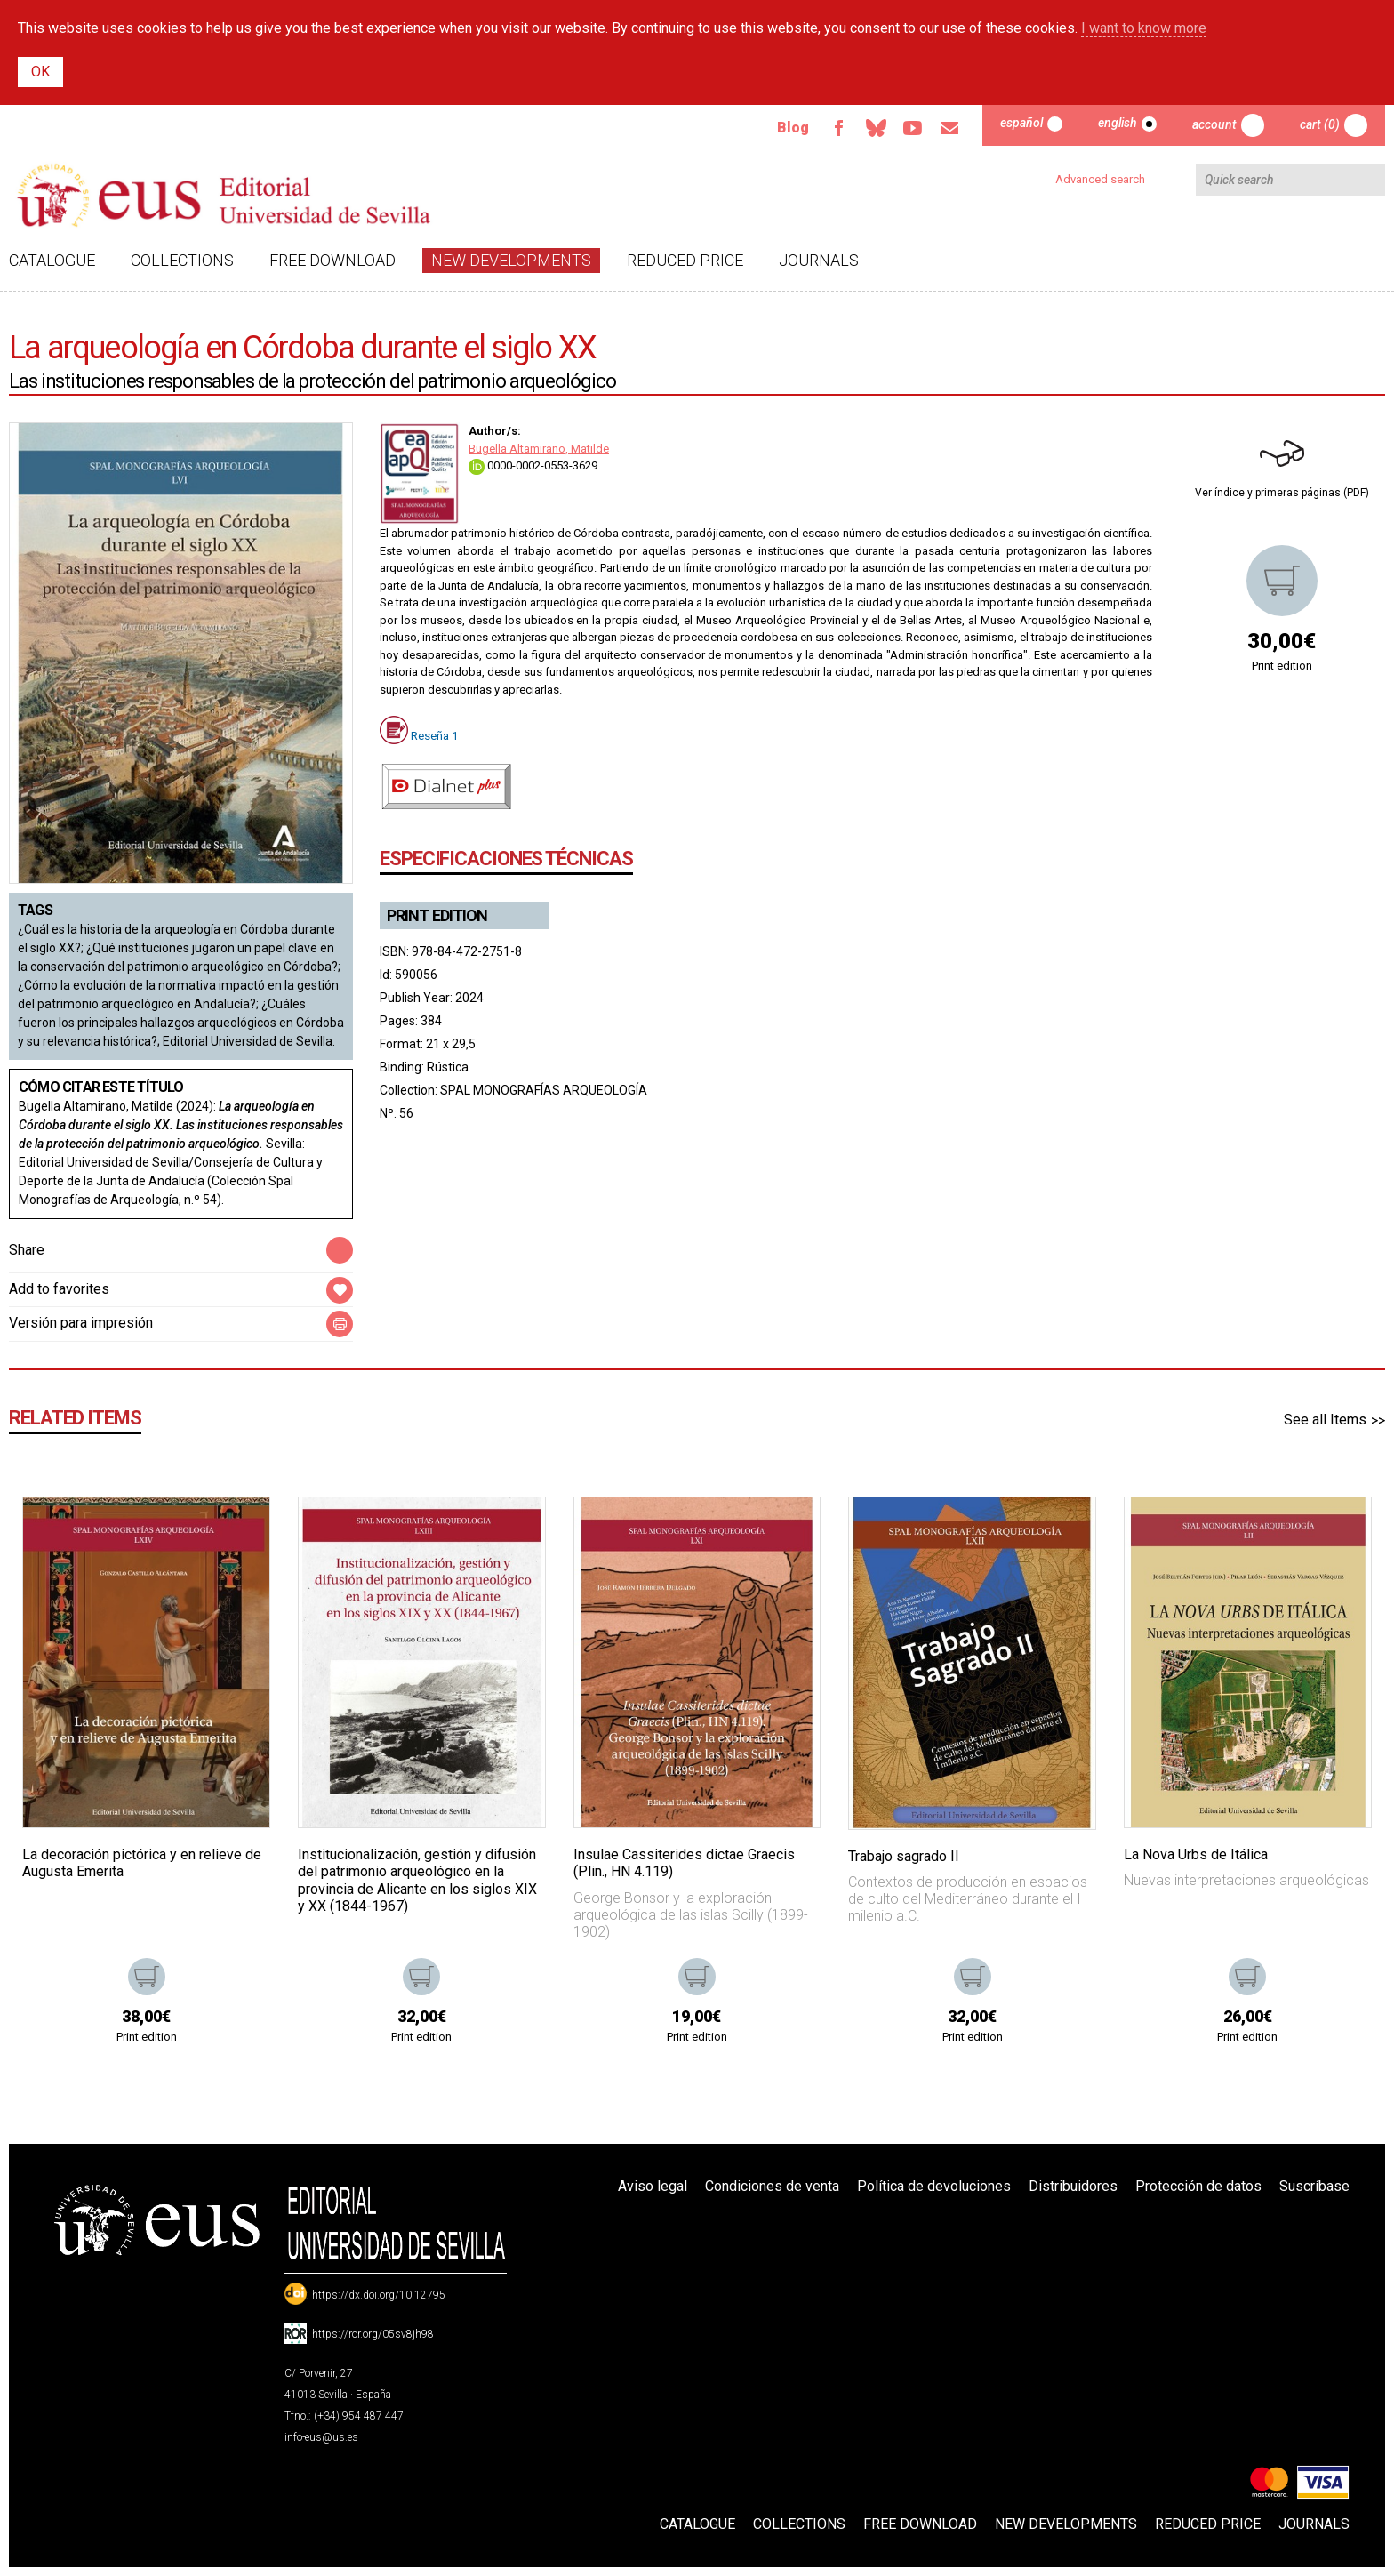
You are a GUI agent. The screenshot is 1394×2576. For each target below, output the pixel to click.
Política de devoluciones (934, 2186)
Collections (182, 260)
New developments (511, 260)
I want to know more (1143, 28)
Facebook (838, 128)
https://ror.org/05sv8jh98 (373, 2334)
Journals (819, 260)
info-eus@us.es (321, 2437)
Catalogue (52, 260)
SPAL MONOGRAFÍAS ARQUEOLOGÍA (543, 1090)
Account (1214, 124)
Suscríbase (1314, 2186)
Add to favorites (59, 1288)
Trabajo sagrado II (903, 1856)
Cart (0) (1320, 124)
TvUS (913, 128)
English (1117, 123)
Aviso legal (652, 2186)
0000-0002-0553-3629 (533, 465)
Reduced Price (685, 260)
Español (1021, 123)
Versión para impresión (81, 1322)
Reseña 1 (434, 735)
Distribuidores (1073, 2186)
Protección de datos (1198, 2186)
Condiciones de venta (772, 2186)
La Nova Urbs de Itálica (1196, 1854)
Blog (793, 127)
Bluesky (875, 128)
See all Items (1325, 1419)
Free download (332, 260)
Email (950, 128)
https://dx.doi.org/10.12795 (378, 2295)
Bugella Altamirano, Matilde (539, 448)
